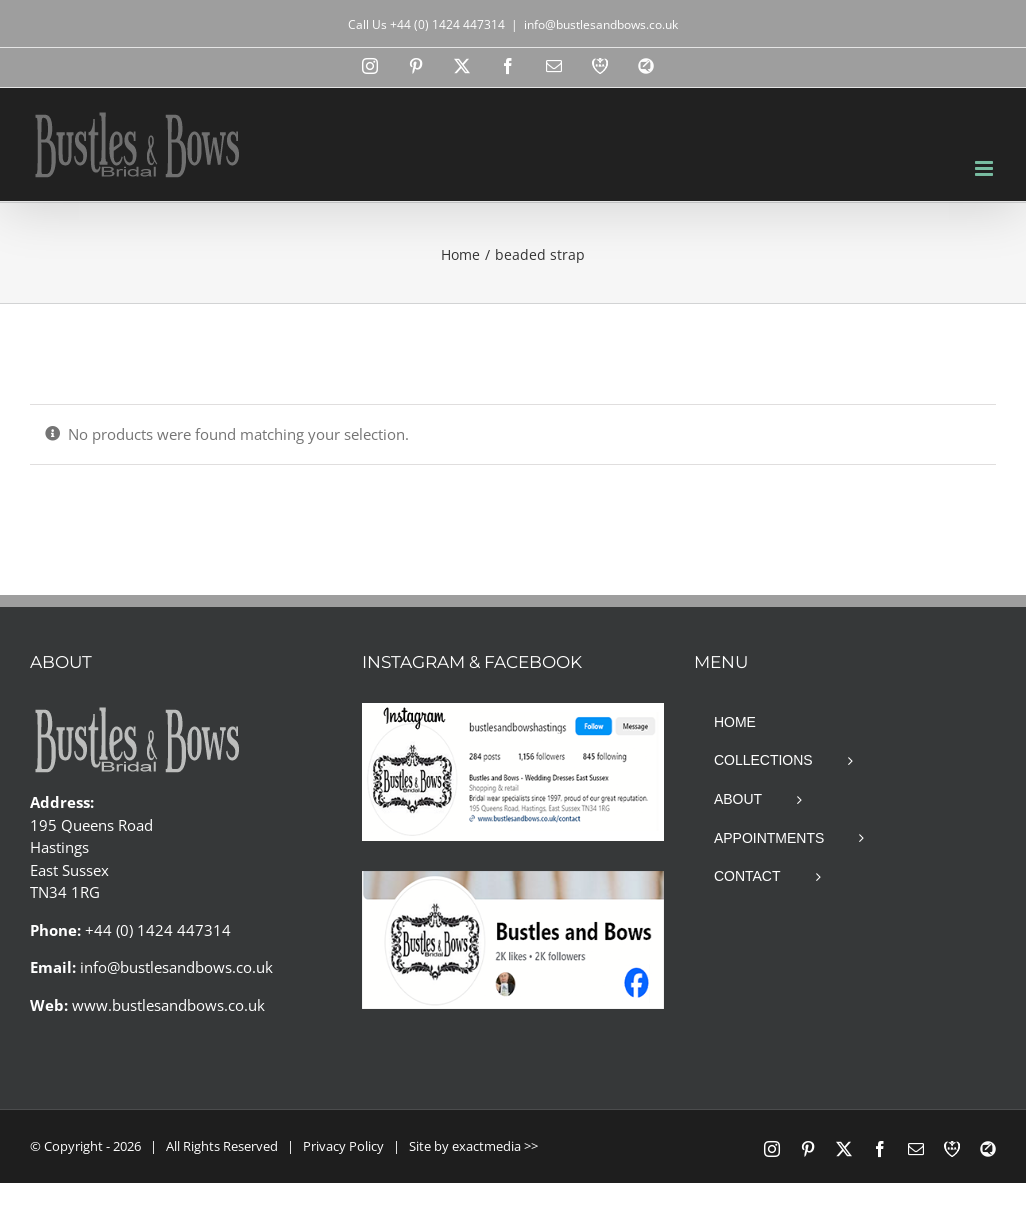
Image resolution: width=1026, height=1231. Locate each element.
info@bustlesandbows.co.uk (601, 24)
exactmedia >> (495, 1146)
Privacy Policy (343, 1146)
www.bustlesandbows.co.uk (168, 1005)
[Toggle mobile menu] (985, 168)
